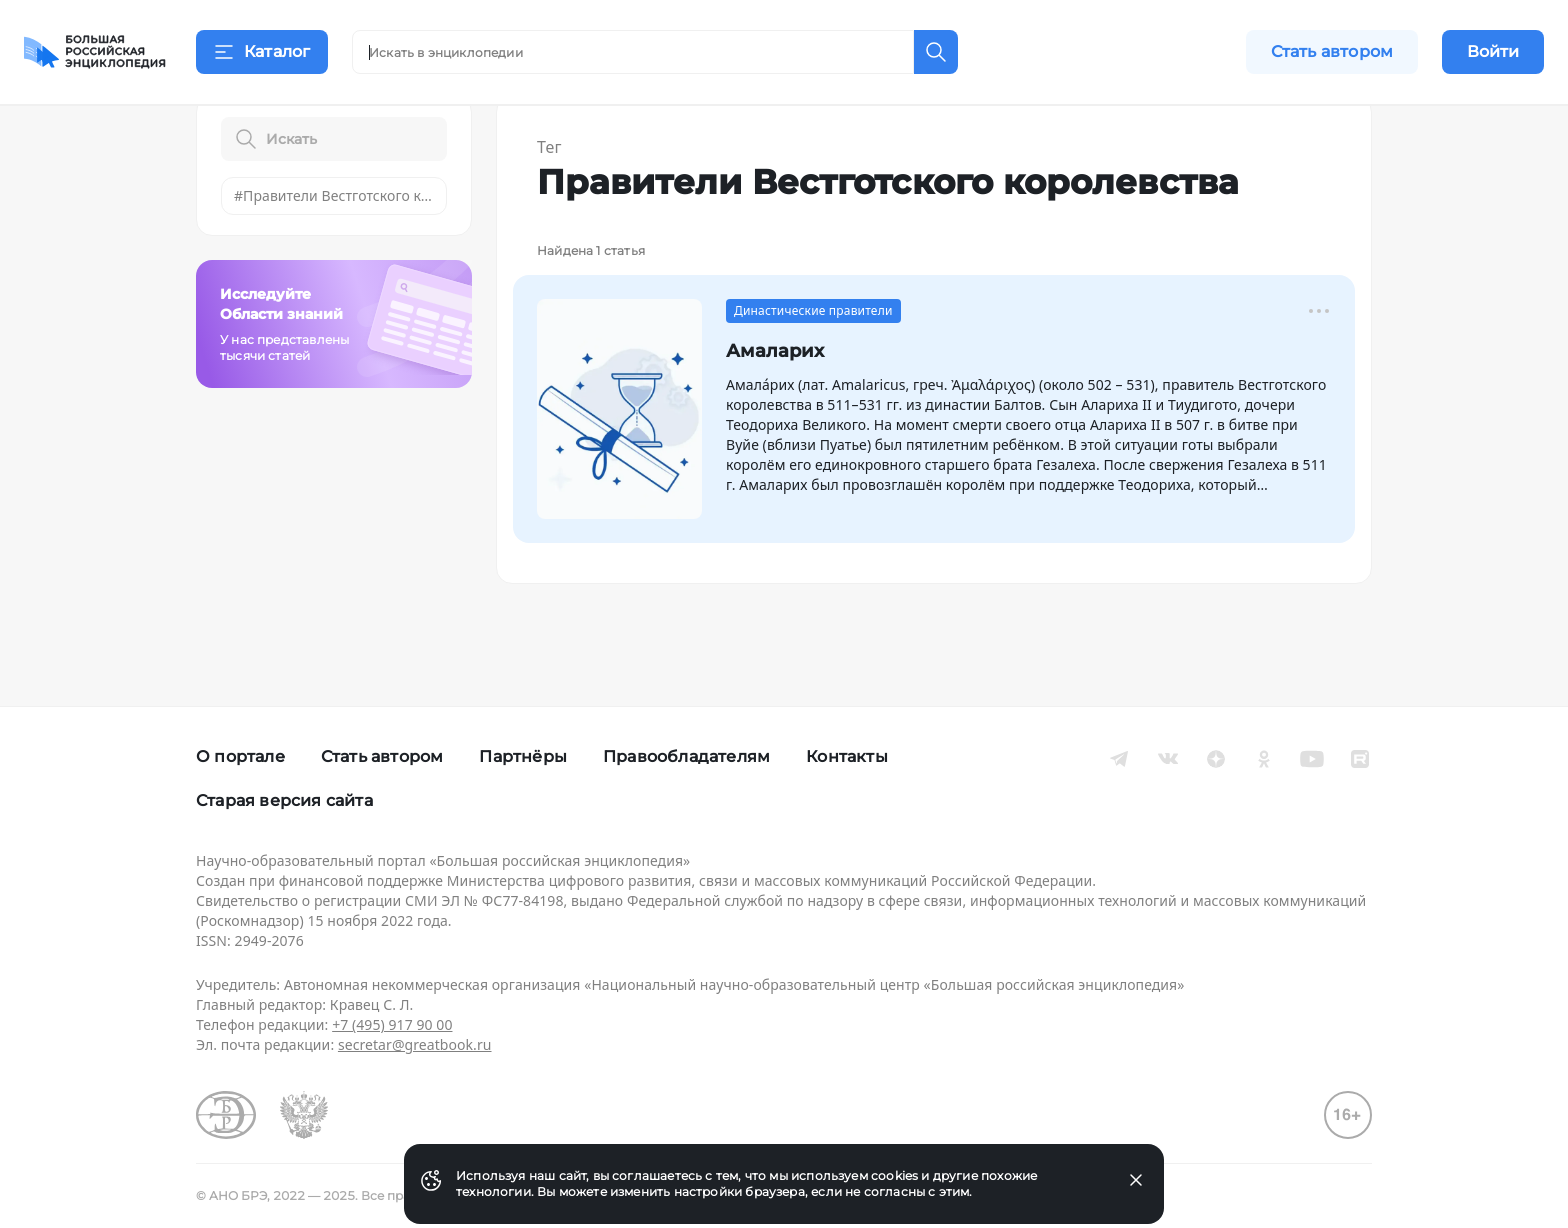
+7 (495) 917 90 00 (392, 1024)
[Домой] (95, 52)
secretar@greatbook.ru (415, 1044)
